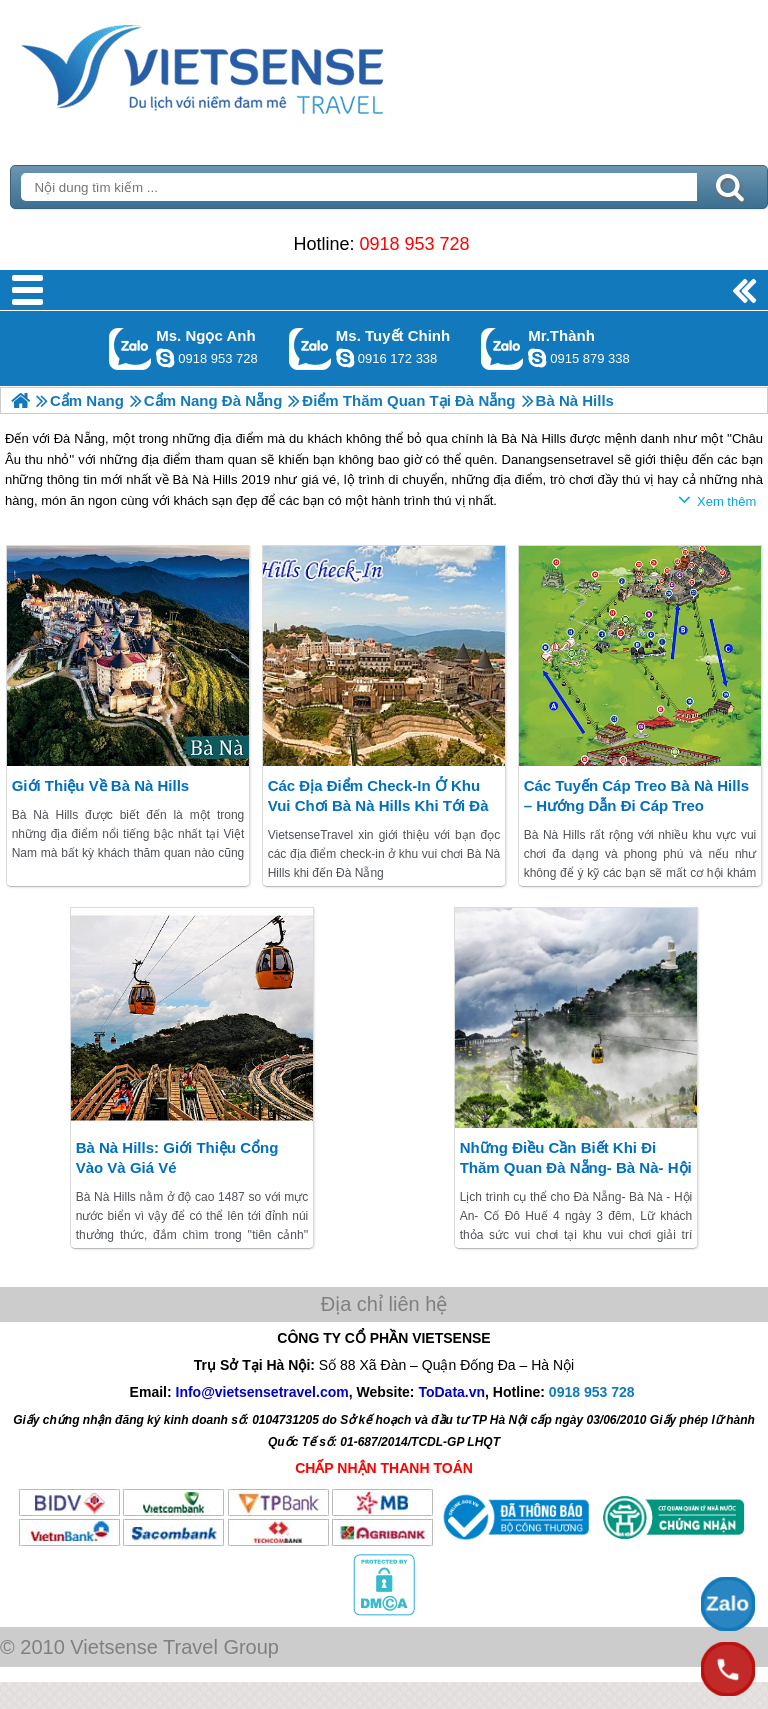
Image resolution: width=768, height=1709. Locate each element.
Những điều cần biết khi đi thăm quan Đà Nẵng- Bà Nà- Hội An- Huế (576, 1167)
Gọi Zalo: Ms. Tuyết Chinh (310, 348)
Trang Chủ (252, 65)
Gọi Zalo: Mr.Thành (502, 348)
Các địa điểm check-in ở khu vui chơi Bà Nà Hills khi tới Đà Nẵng (378, 805)
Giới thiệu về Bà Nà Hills (101, 785)
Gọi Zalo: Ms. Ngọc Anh (130, 348)
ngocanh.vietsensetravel (165, 358)
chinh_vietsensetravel (345, 358)
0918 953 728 (414, 244)
